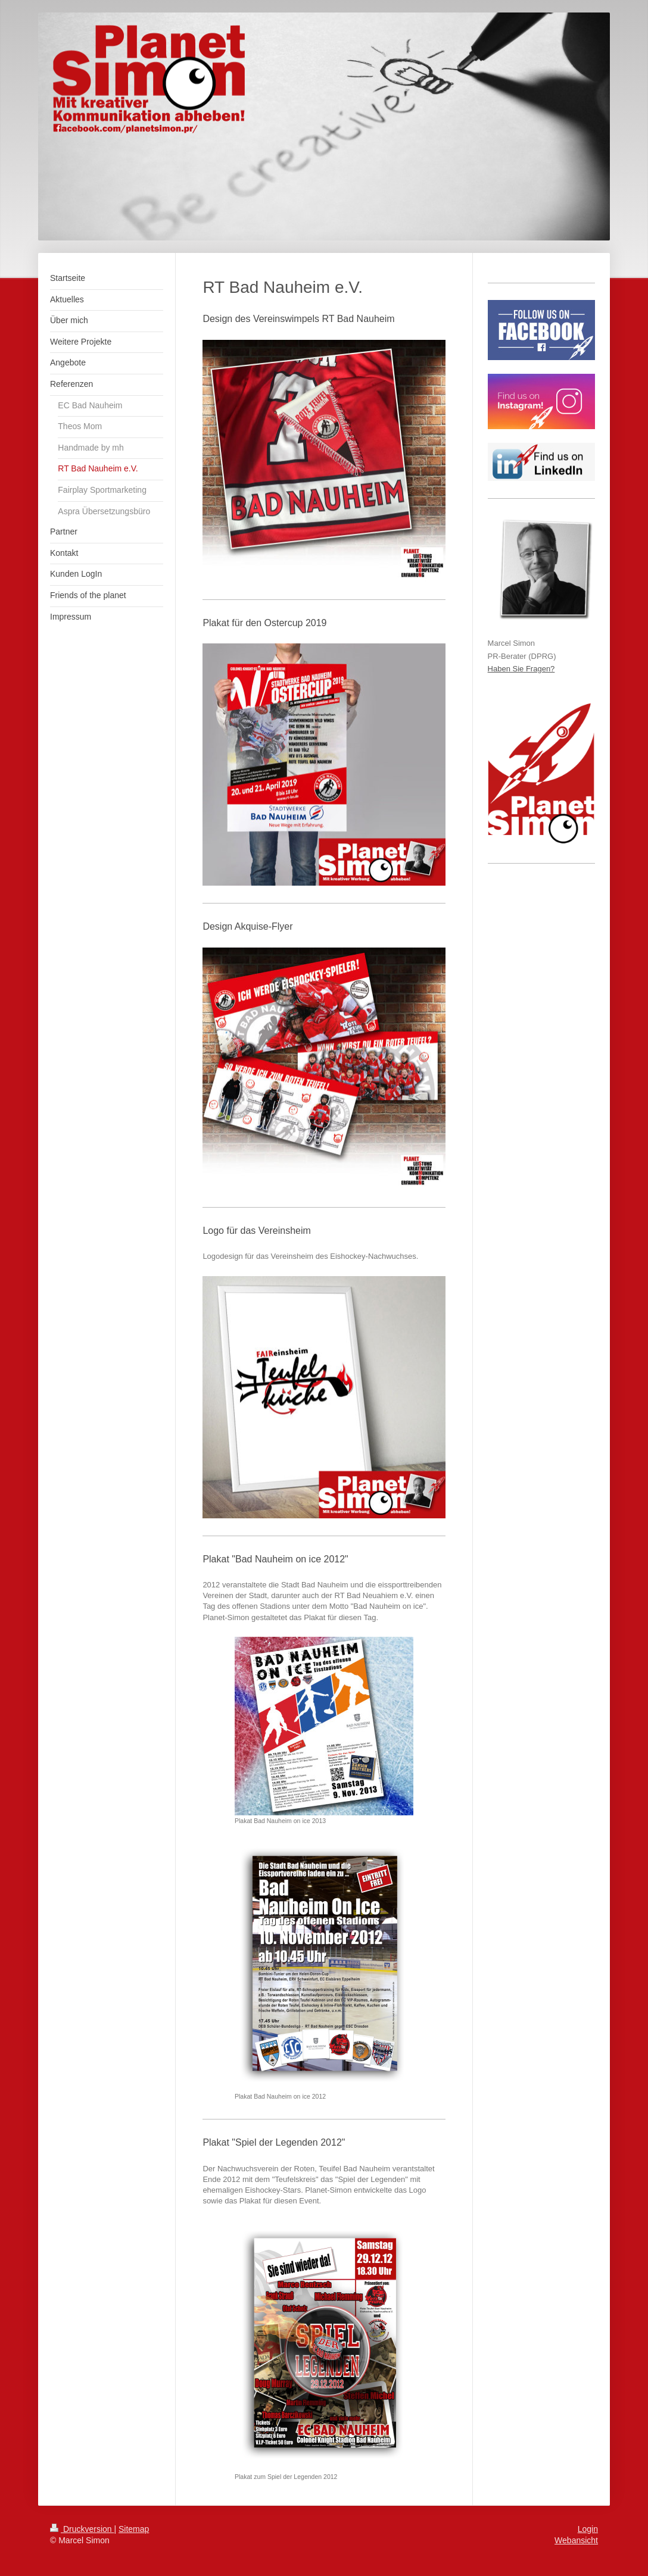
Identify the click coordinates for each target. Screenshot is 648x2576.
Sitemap (134, 2529)
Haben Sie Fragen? (521, 668)
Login (588, 2529)
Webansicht (576, 2540)
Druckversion (82, 2529)
